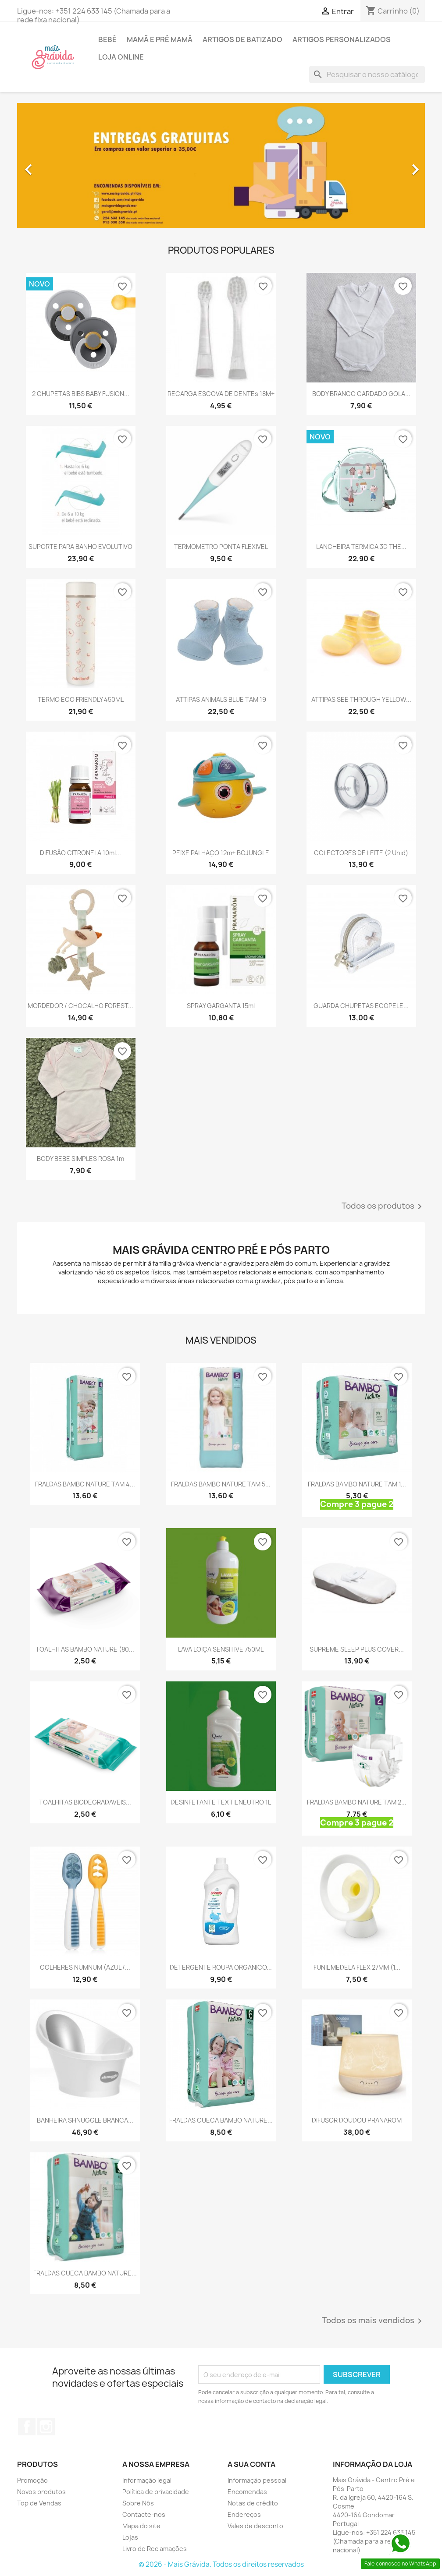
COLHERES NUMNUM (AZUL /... (85, 1967)
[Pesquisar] (367, 74)
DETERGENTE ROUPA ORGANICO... (221, 1967)
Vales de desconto (255, 2526)
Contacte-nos (143, 2514)
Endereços (244, 2514)
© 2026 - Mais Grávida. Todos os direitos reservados (221, 2564)
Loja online (121, 57)
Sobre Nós (138, 2503)
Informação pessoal (257, 2480)
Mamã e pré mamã (159, 39)
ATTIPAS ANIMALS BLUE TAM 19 (221, 699)
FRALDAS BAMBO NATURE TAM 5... (221, 1484)
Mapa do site (141, 2526)
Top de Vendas (39, 2503)
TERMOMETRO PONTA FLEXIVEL (221, 546)
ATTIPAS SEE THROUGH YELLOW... (361, 699)
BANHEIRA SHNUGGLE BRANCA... (85, 2120)
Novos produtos (41, 2492)
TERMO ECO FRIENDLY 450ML (81, 699)
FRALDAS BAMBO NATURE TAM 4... (85, 1484)
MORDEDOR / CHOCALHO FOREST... (80, 1005)
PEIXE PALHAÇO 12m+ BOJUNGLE (220, 853)
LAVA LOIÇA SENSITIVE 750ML (221, 1649)
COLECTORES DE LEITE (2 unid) (361, 853)
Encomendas (247, 2492)
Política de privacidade (155, 2492)
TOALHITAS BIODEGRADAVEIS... (85, 1802)
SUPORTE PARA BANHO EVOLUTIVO (80, 546)
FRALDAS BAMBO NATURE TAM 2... (356, 1802)
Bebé (107, 39)
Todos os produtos (383, 1206)
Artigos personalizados (341, 39)
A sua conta (251, 2464)
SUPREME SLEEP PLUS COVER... (357, 1649)
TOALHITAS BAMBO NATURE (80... (85, 1649)
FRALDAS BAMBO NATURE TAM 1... (357, 1484)
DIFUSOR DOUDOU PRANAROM (357, 2120)
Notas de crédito (253, 2503)
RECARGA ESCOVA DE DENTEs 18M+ (221, 393)
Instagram (46, 2426)
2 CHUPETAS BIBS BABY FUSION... (80, 393)
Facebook (27, 2426)
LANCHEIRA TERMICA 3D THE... (361, 546)
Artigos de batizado (242, 39)
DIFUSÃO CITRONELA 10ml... (80, 853)
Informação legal (146, 2480)
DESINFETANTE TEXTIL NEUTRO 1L (221, 1802)
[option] (221, 165)
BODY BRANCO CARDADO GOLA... (361, 393)
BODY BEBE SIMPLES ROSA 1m (80, 1158)
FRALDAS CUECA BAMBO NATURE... (221, 2120)
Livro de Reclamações (154, 2548)
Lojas (130, 2537)
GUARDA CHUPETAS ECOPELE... (361, 1005)
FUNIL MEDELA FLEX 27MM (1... (357, 1967)
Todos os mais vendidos (373, 2321)
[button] (47, 165)
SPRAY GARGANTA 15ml (221, 1005)
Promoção (32, 2480)
